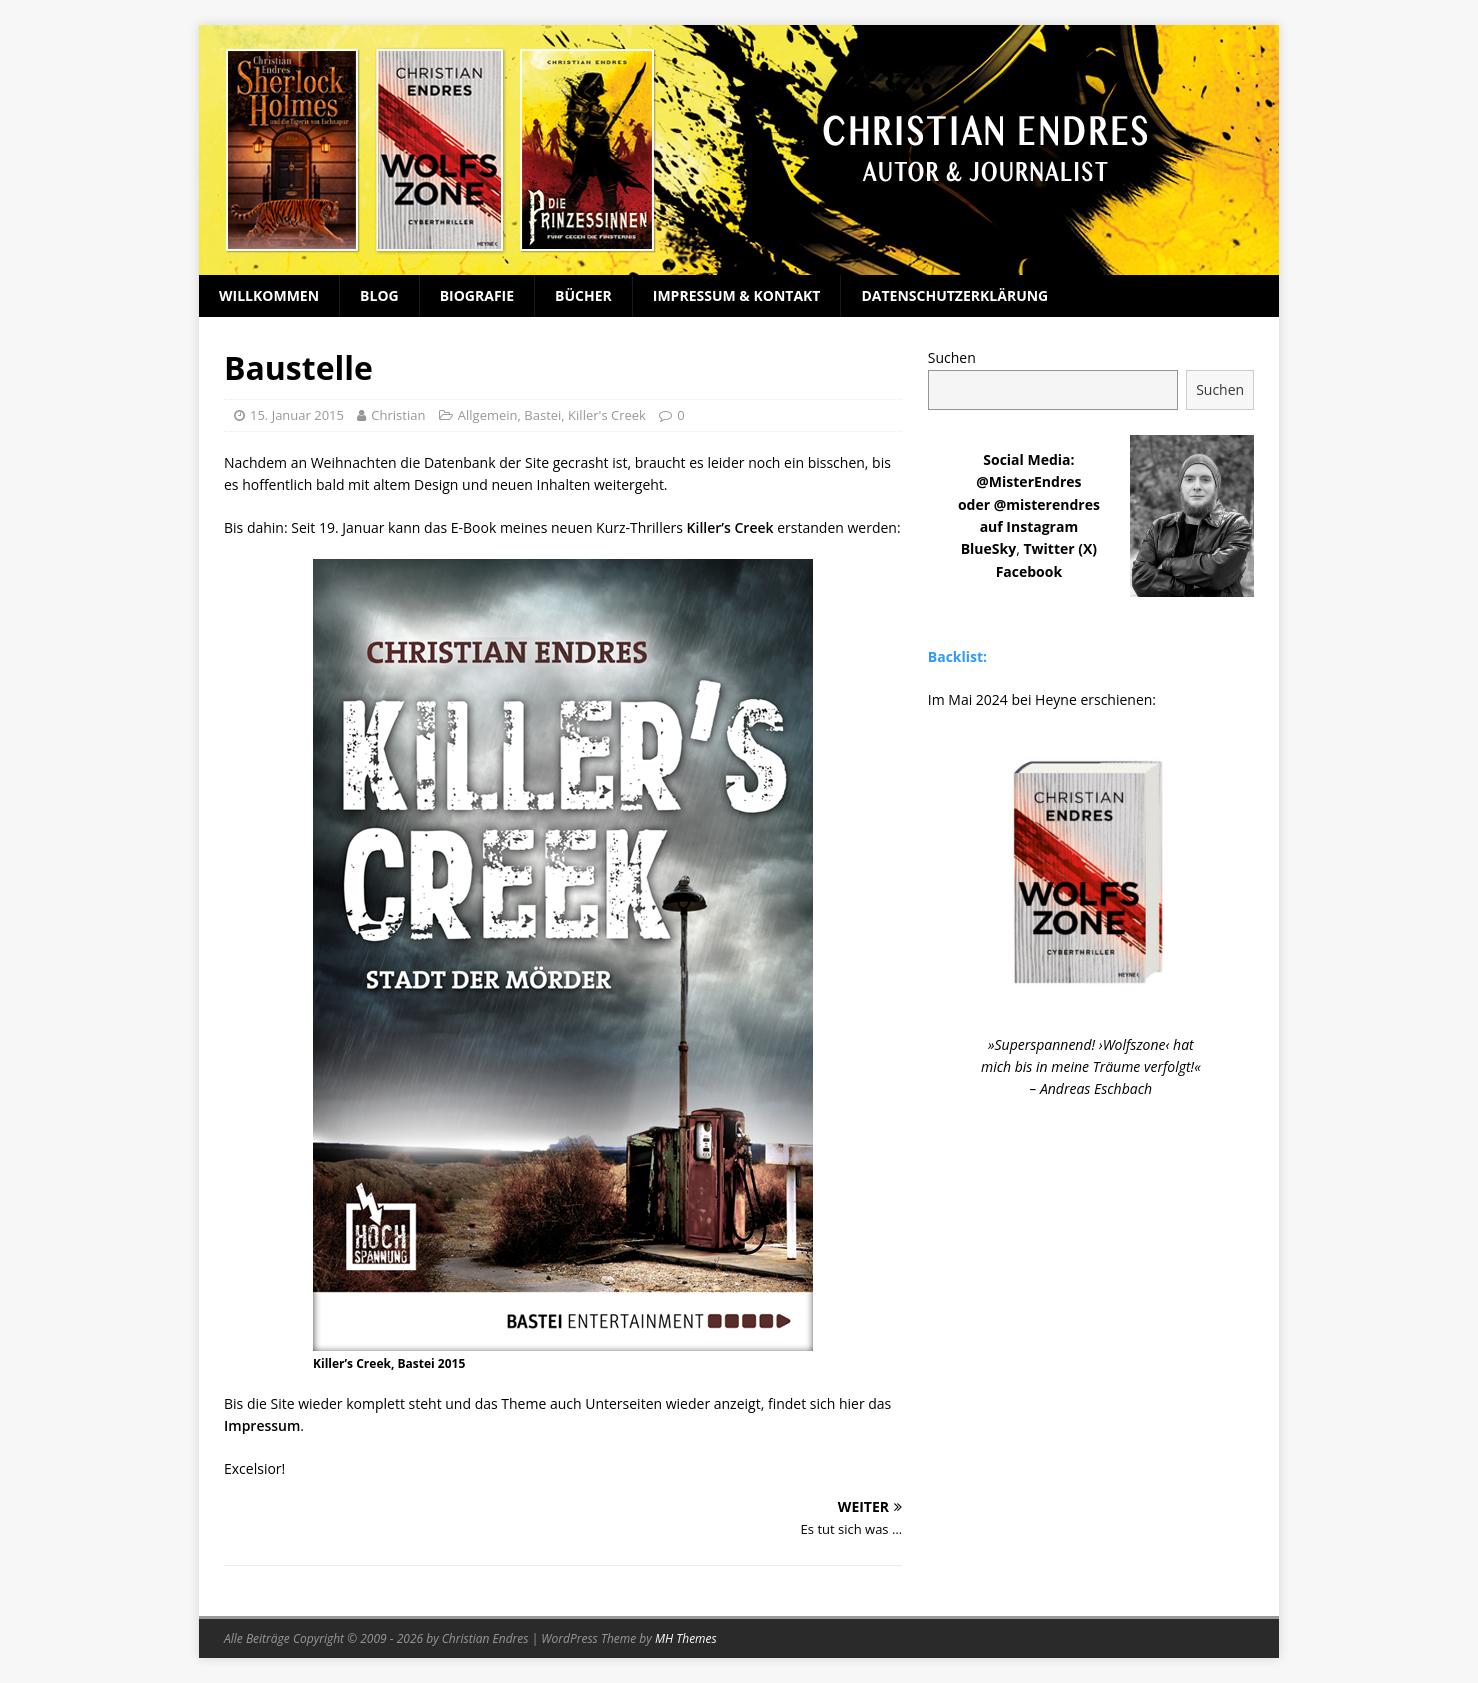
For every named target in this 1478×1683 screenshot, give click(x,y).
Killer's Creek (607, 415)
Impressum (262, 1425)
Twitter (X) (1060, 548)
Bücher (583, 295)
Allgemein (488, 415)
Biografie (477, 295)
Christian (398, 415)
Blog (379, 295)
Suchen (952, 357)
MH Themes (686, 1638)
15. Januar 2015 (297, 415)
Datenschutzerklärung (954, 295)
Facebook (1029, 571)
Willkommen (269, 295)
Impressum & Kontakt (737, 295)
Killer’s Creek (730, 527)
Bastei (542, 415)
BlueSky (989, 548)
